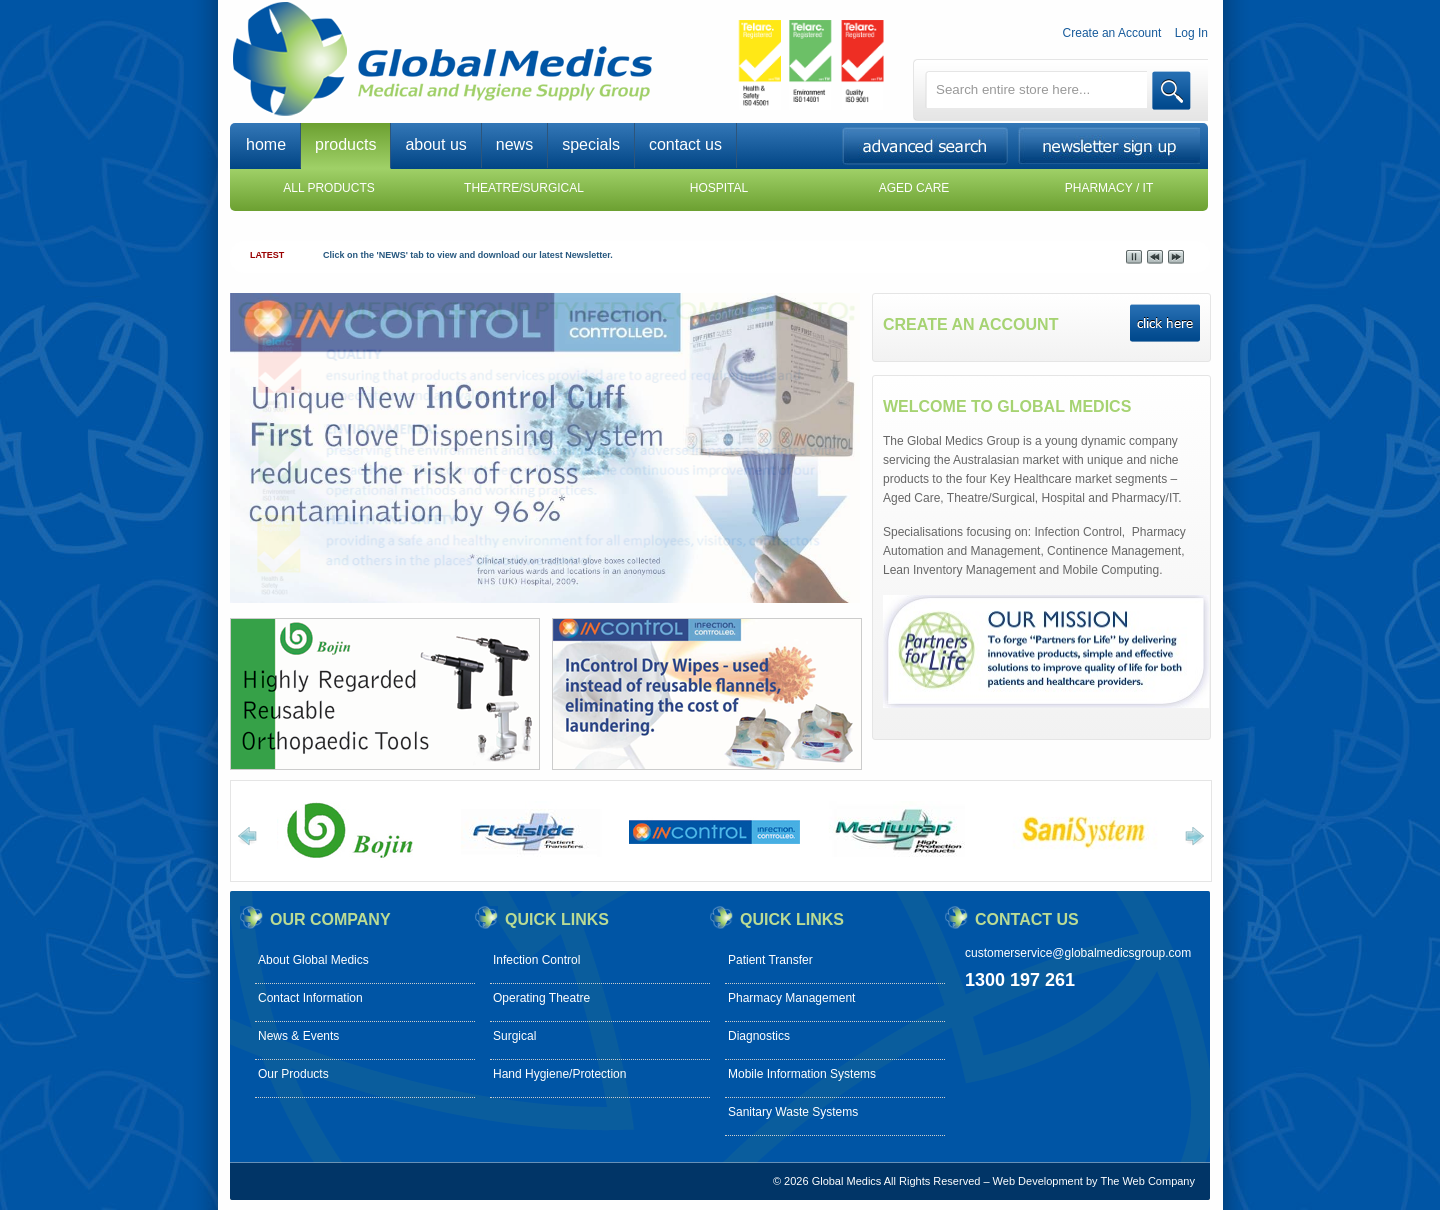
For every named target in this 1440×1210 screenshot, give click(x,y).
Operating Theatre (541, 998)
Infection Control (536, 960)
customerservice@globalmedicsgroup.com (1078, 953)
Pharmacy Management (791, 998)
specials (591, 144)
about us (435, 144)
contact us (685, 144)
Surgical (514, 1036)
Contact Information (310, 998)
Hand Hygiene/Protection (559, 1074)
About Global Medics (313, 960)
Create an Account (1112, 33)
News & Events (298, 1036)
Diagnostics (759, 1036)
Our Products (293, 1074)
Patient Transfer (770, 960)
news (514, 144)
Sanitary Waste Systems (793, 1112)
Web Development (1038, 1181)
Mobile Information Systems (802, 1074)
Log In (1191, 33)
